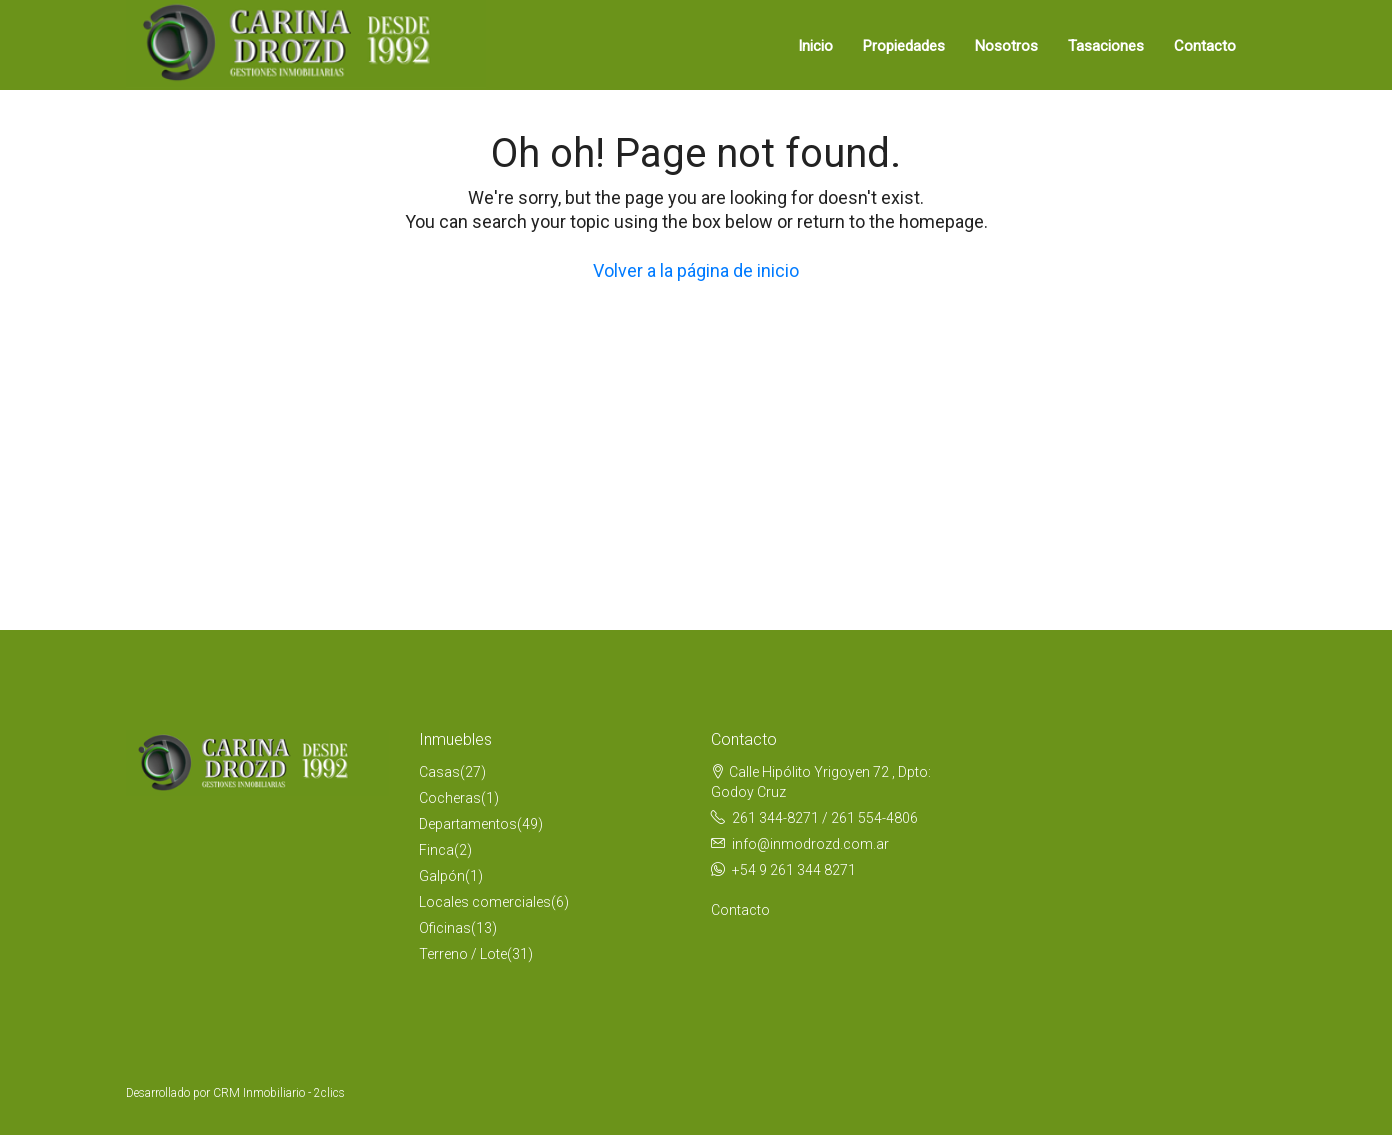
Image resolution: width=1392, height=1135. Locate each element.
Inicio (815, 46)
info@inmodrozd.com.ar (810, 844)
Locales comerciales (485, 902)
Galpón (442, 876)
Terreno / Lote (463, 954)
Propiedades (904, 46)
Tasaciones (1106, 46)
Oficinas (445, 928)
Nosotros (1006, 46)
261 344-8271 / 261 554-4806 (825, 818)
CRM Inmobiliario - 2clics (279, 1093)
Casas (439, 772)
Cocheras (450, 798)
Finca (436, 850)
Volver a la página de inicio (696, 270)
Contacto (1205, 46)
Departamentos (468, 824)
